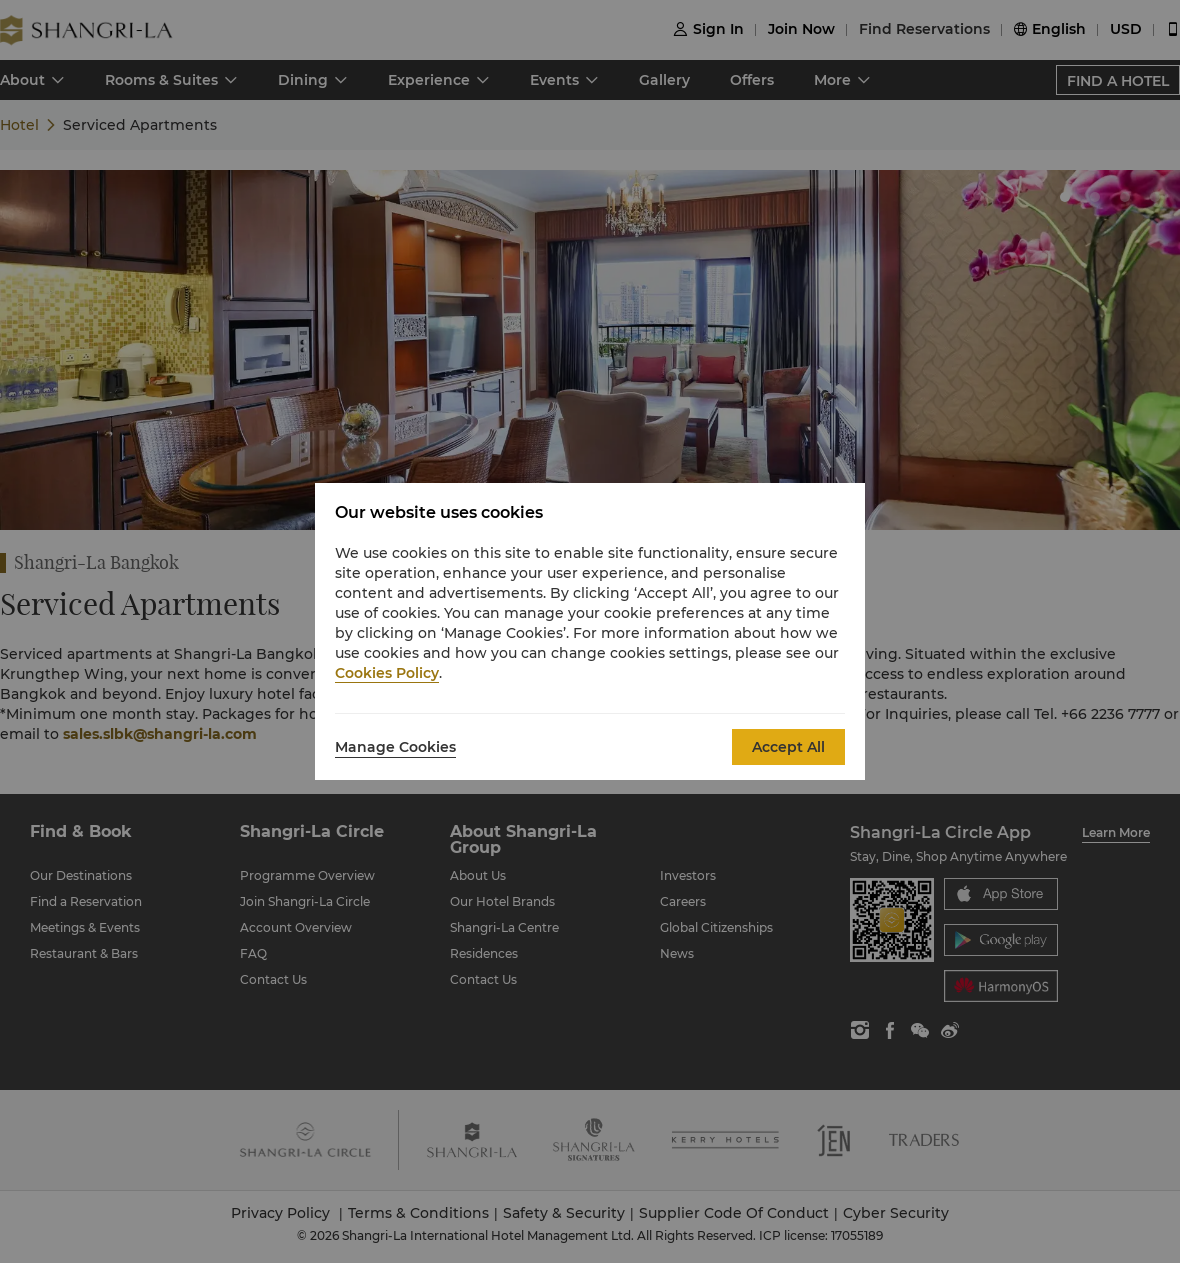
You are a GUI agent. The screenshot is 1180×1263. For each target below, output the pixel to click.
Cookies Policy (387, 673)
